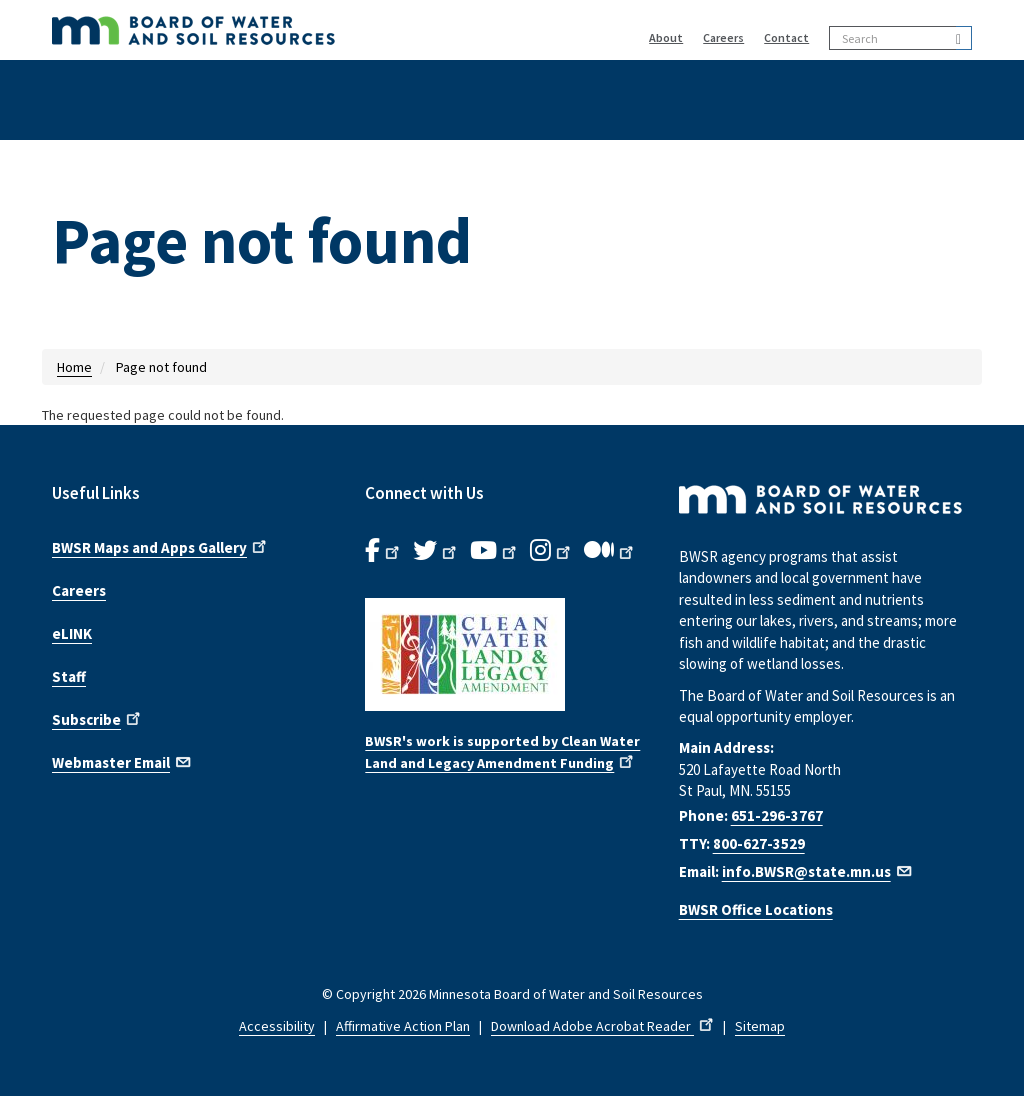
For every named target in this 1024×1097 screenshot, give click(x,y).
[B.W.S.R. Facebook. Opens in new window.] (384, 551)
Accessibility (277, 1026)
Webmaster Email (122, 761)
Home (74, 367)
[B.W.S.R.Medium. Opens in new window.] (610, 551)
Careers (723, 37)
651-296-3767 (777, 815)
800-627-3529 (759, 843)
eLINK (72, 633)
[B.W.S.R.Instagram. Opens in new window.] (552, 551)
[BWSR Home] (289, 30)
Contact (786, 37)
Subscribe (98, 718)
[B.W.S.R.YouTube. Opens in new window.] (495, 551)
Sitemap (760, 1026)
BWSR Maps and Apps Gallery (161, 546)
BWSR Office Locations (756, 909)
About (666, 37)
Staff (69, 676)
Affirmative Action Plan (403, 1026)
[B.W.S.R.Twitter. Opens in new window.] (436, 551)
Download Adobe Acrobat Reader (604, 1026)
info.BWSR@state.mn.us (818, 871)
